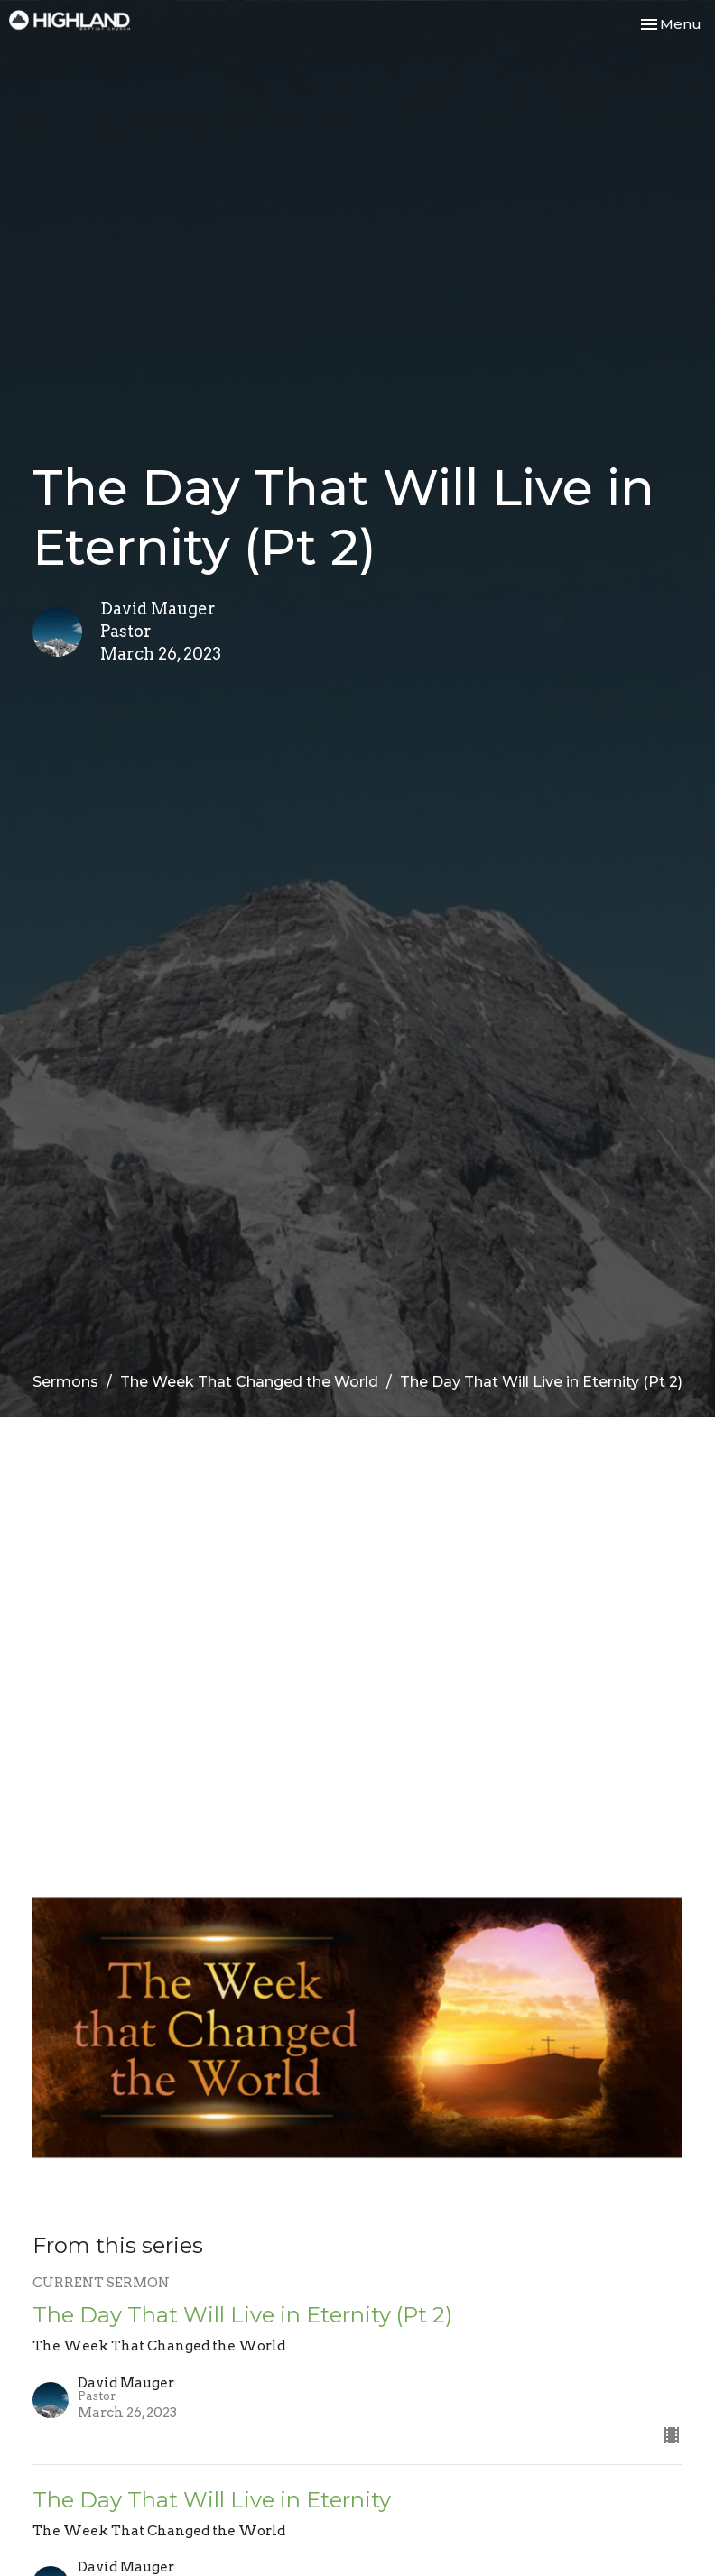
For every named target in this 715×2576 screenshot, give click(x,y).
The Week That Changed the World (249, 1381)
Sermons (65, 1381)
